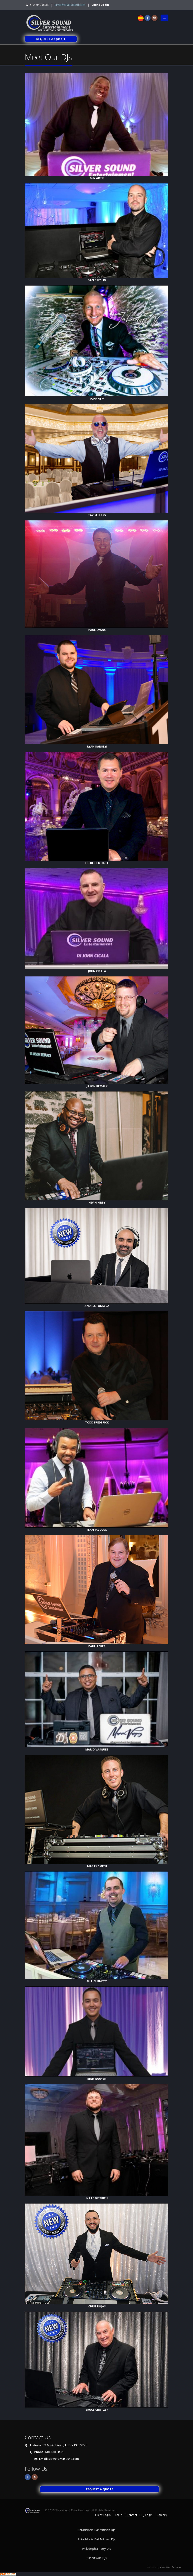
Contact (132, 2515)
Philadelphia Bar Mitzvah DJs (96, 2530)
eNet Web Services (170, 2567)
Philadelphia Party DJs (96, 2548)
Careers (162, 2515)
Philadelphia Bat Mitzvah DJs (96, 2539)
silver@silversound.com (70, 5)
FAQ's (118, 2515)
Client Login (100, 5)
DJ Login (147, 2515)
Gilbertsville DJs (97, 2558)
